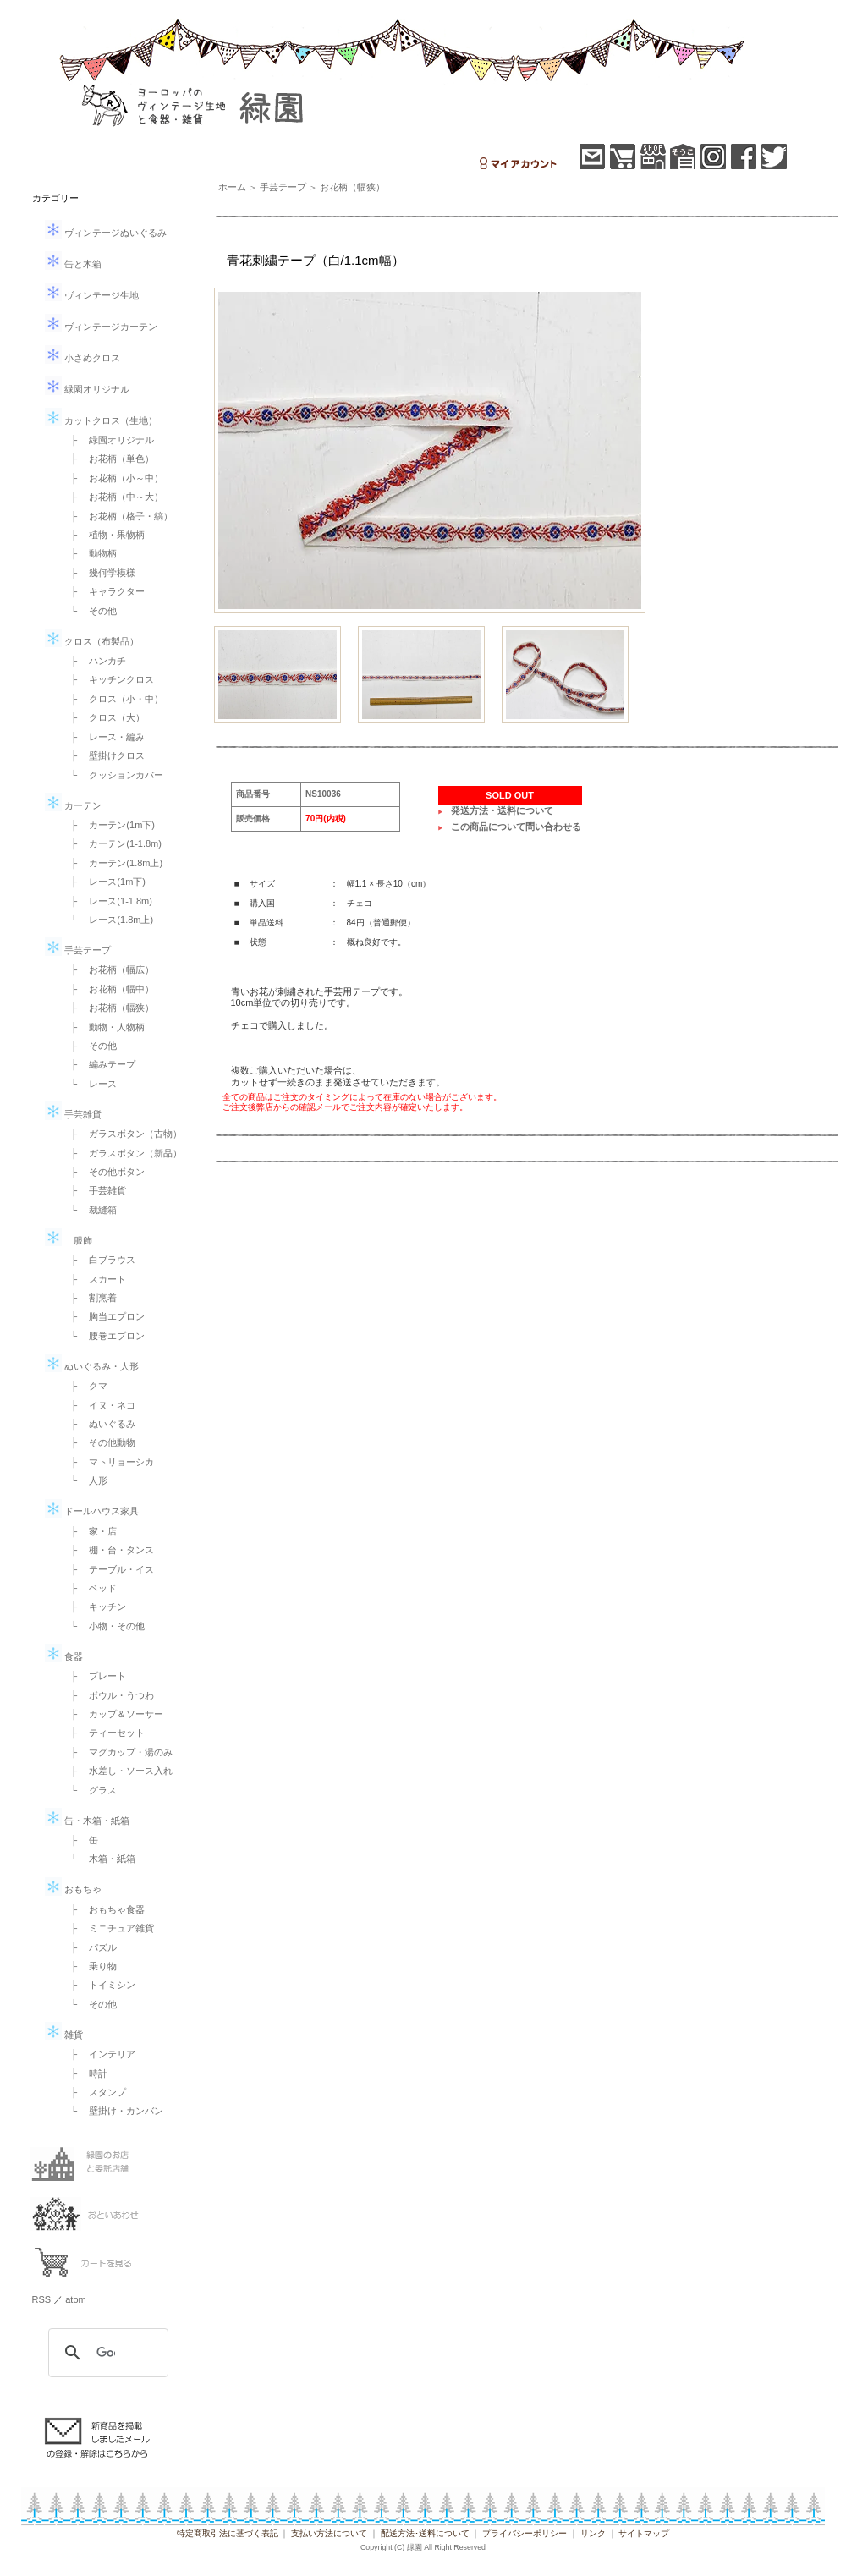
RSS (42, 2299)
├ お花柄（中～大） (113, 497)
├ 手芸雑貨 (94, 1190)
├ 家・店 (90, 1531)
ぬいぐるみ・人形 (92, 1366)
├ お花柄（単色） (108, 458)
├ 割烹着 (90, 1298)
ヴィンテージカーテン (101, 326)
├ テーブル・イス (108, 1569)
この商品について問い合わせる (516, 826)
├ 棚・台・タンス (108, 1550)
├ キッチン (94, 1606)
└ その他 (90, 611)
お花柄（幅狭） (352, 187)
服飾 (68, 1240)
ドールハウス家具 (92, 1511)
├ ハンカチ (94, 661)
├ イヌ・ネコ (99, 1405)
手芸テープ (78, 950)
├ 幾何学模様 (99, 573)
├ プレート (94, 1676)
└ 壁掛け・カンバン (113, 2111)
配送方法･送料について (425, 2533)
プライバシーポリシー (524, 2533)
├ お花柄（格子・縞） (117, 516)
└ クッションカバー (113, 775)
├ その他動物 (99, 1442)
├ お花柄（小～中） (113, 478)
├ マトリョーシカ (108, 1462)
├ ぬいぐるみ (99, 1424)
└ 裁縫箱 (90, 1210)
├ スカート (94, 1279)
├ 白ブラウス (99, 1260)
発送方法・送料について (502, 810)
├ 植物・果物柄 (104, 535)
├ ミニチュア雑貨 (108, 1928)
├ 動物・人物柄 (104, 1027)
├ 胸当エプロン (104, 1316)
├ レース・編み (104, 737)
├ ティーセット (104, 1732)
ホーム (232, 187)
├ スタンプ (94, 2092)
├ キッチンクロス (108, 679)
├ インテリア (99, 2054)
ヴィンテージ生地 (92, 295)
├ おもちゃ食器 (104, 1909)
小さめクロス (82, 358)
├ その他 (90, 1046)
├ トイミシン (99, 1985)
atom (75, 2299)
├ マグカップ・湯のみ (117, 1752)
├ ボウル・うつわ (108, 1695)
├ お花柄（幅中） (108, 989)
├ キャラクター (104, 591)
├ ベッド (90, 1588)
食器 (64, 1656)
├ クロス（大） (104, 717)
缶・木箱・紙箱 (87, 1820)
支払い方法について (329, 2533)
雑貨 (64, 2034)
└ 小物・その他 (104, 1626)
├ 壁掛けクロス (104, 755)
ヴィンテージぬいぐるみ (106, 233)
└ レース (90, 1084)
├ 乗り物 (90, 1966)
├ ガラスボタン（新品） (122, 1153)
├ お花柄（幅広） (108, 969)
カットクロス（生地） (101, 420)
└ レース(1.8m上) (108, 920)
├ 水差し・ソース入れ (117, 1771)
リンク (593, 2533)
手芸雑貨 (73, 1114)
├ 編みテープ (99, 1064)
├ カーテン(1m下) (108, 825)
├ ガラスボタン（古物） (122, 1134)
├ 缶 (80, 1840)
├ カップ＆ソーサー (113, 1714)
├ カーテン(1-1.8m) (112, 843)
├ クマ (85, 1386)
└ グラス (90, 1790)
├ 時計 (85, 2073)
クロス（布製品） (92, 641)
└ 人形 (85, 1480)
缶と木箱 (73, 264)
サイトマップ (643, 2533)
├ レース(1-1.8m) (107, 901)
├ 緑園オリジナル (108, 440)
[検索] (105, 2353)
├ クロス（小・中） (113, 699)
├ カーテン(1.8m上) (112, 863)
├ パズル (90, 1947)
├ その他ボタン (104, 1172)
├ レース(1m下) (104, 881)
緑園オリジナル (87, 389)
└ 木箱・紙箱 (99, 1859)
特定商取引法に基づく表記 (227, 2533)
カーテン (73, 805)
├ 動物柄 (90, 553)
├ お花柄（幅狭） (108, 1007)
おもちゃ (73, 1889)
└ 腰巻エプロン (104, 1336)
